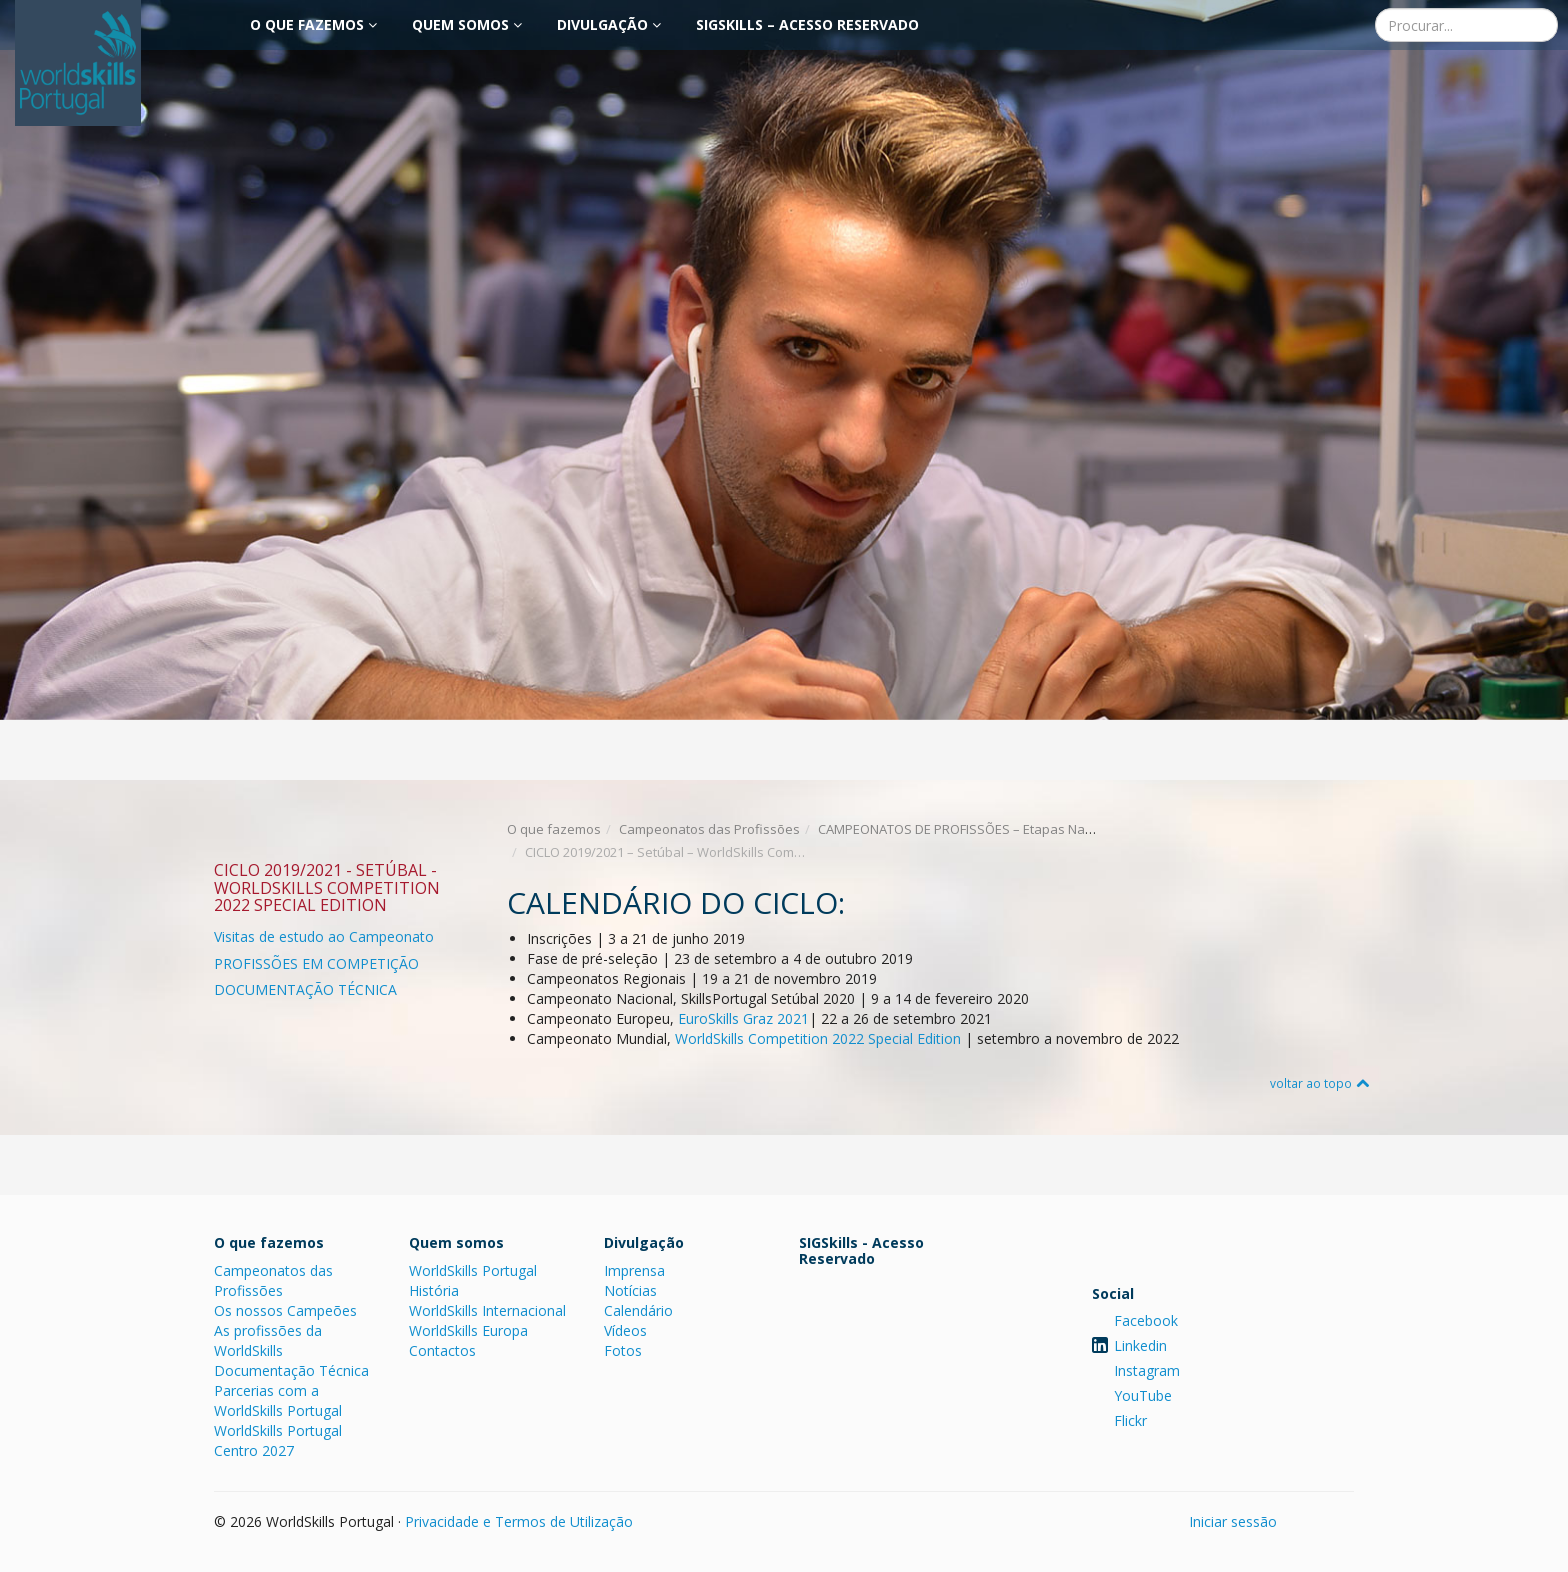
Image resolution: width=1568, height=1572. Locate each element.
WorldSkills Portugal (473, 1270)
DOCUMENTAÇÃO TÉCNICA (305, 989)
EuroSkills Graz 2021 (743, 1018)
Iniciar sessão (1233, 1521)
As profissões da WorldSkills (268, 1340)
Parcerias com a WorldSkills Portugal (278, 1400)
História (434, 1290)
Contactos (442, 1350)
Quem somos (467, 24)
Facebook (1146, 1320)
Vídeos (625, 1330)
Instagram (1147, 1370)
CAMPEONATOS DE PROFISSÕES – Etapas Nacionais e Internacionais (1023, 829)
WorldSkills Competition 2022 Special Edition (818, 1038)
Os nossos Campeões (285, 1310)
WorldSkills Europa (468, 1330)
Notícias (630, 1290)
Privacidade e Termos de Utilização (519, 1521)
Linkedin (1140, 1345)
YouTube (1143, 1395)
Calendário (638, 1310)
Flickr (1130, 1420)
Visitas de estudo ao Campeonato (324, 936)
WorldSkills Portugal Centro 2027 (278, 1440)
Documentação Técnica (291, 1370)
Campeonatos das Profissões (709, 829)
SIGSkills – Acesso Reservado (807, 24)
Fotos (623, 1350)
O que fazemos (313, 24)
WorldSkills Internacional (487, 1310)
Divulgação (609, 24)
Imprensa (634, 1270)
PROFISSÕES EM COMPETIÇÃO (316, 963)
